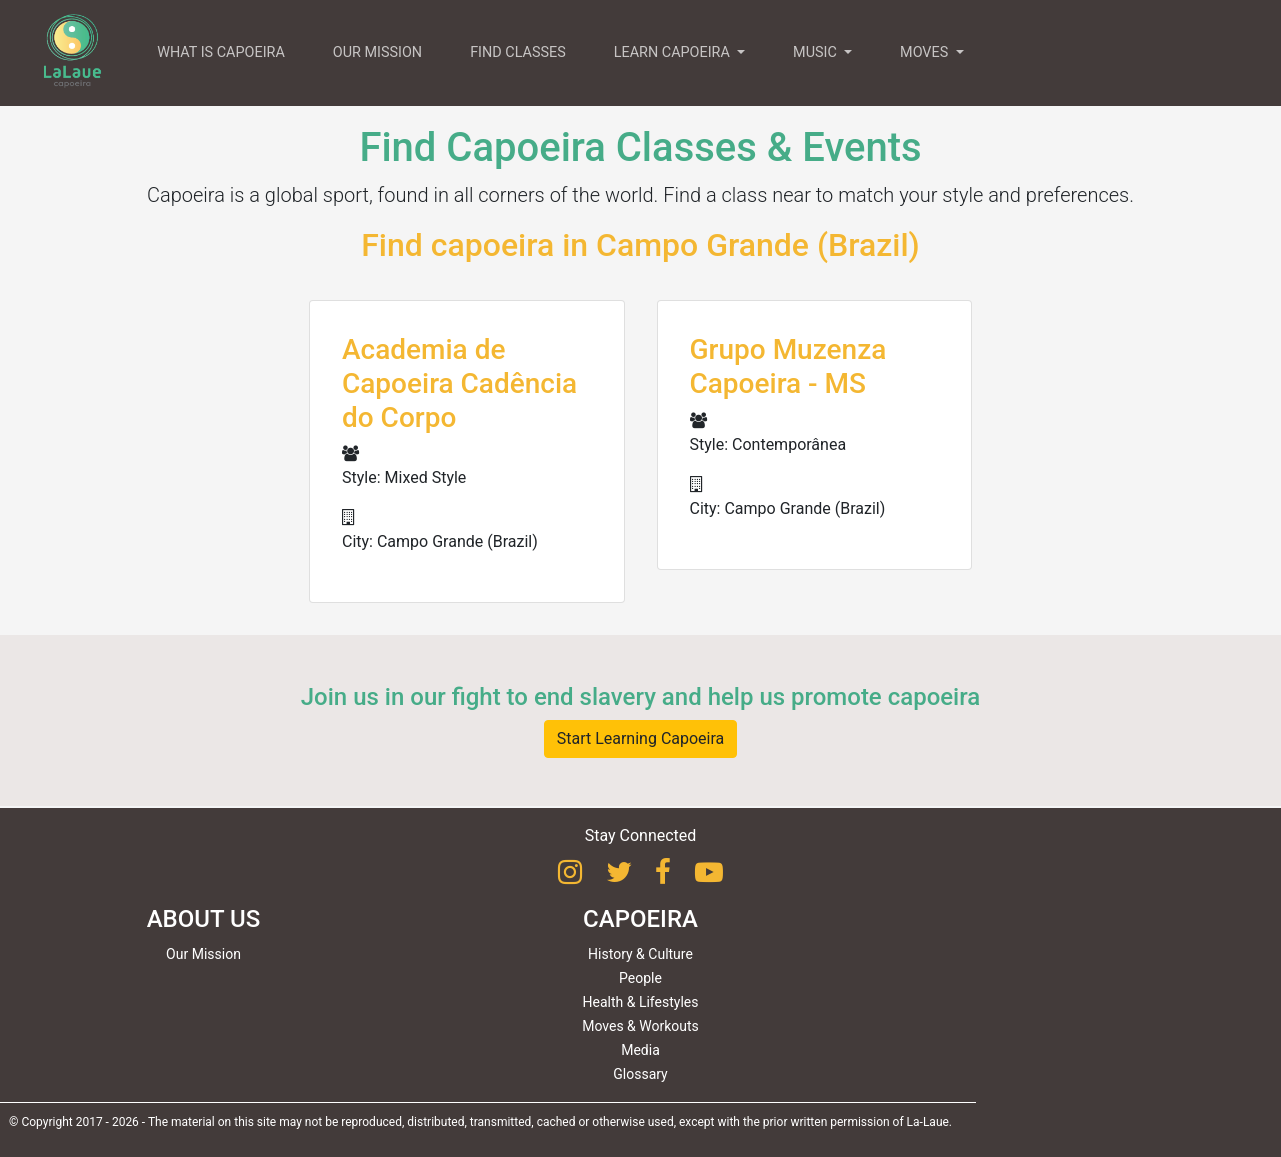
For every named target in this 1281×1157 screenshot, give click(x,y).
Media (640, 1050)
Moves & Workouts (640, 1026)
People (640, 978)
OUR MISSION (377, 52)
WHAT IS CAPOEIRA (221, 52)
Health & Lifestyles (641, 1002)
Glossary (640, 1074)
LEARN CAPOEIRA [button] (674, 52)
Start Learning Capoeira (641, 738)
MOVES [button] (926, 52)
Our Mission (203, 954)
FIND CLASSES (518, 52)
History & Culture (640, 954)
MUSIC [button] (816, 52)
